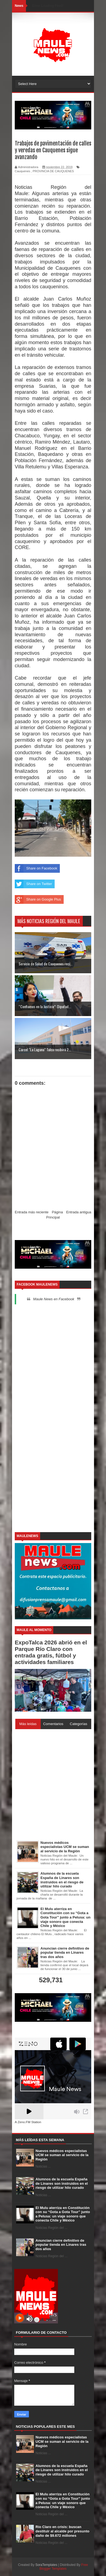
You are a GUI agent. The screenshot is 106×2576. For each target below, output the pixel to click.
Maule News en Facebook (53, 1299)
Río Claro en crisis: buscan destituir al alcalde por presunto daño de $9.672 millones (62, 2531)
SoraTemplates (46, 2565)
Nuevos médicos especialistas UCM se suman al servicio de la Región (62, 2155)
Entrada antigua (78, 1212)
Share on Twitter (33, 884)
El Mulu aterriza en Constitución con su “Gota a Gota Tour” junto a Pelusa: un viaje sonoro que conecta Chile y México (63, 2214)
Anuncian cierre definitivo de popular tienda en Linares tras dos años (61, 2244)
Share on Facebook (36, 868)
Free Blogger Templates (63, 2567)
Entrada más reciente (32, 1212)
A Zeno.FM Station (28, 2122)
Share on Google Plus (38, 899)
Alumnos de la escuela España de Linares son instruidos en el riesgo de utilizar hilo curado (62, 2183)
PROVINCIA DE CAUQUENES (53, 171)
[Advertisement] (53, 1363)
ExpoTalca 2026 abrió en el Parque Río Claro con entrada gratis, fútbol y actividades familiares (51, 1652)
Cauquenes (22, 171)
